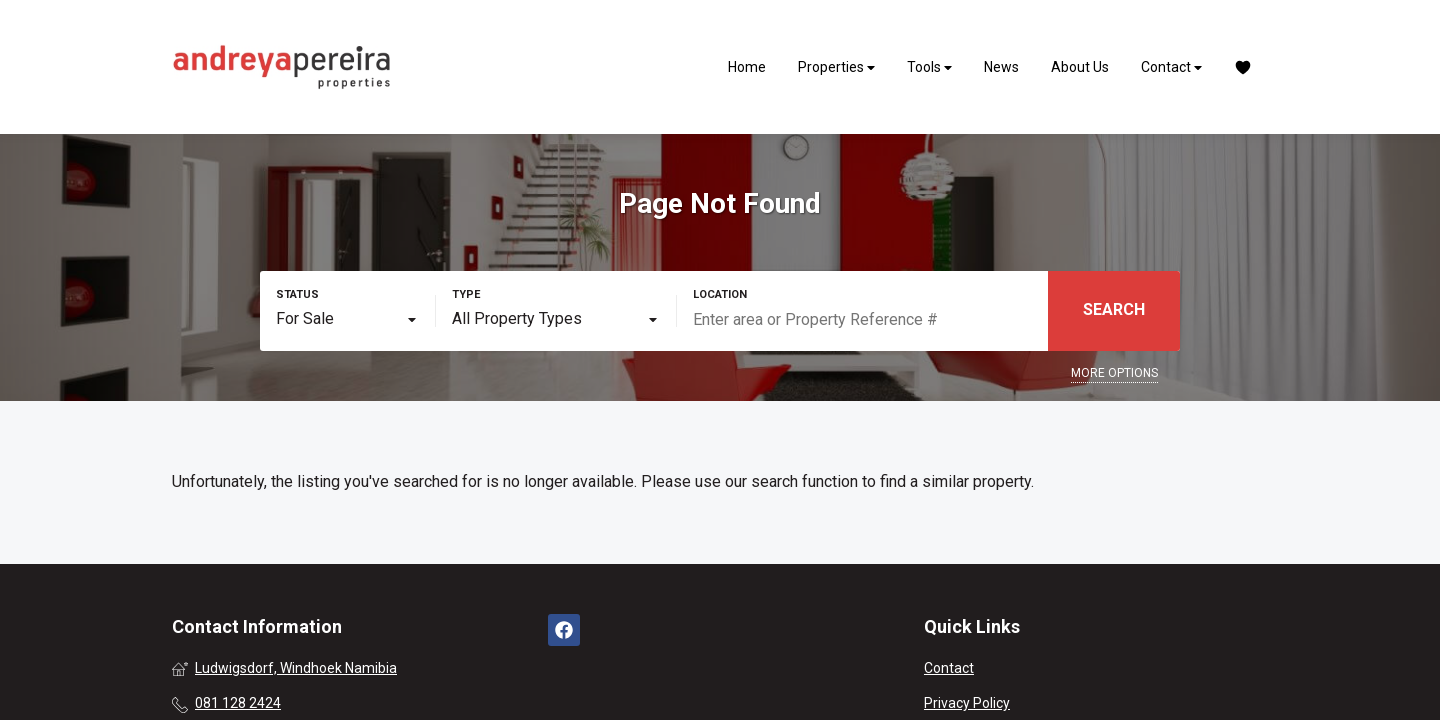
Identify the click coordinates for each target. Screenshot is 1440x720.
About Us (1080, 67)
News (1001, 67)
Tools (929, 67)
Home (747, 67)
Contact (1171, 67)
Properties (836, 67)
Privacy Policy (967, 703)
